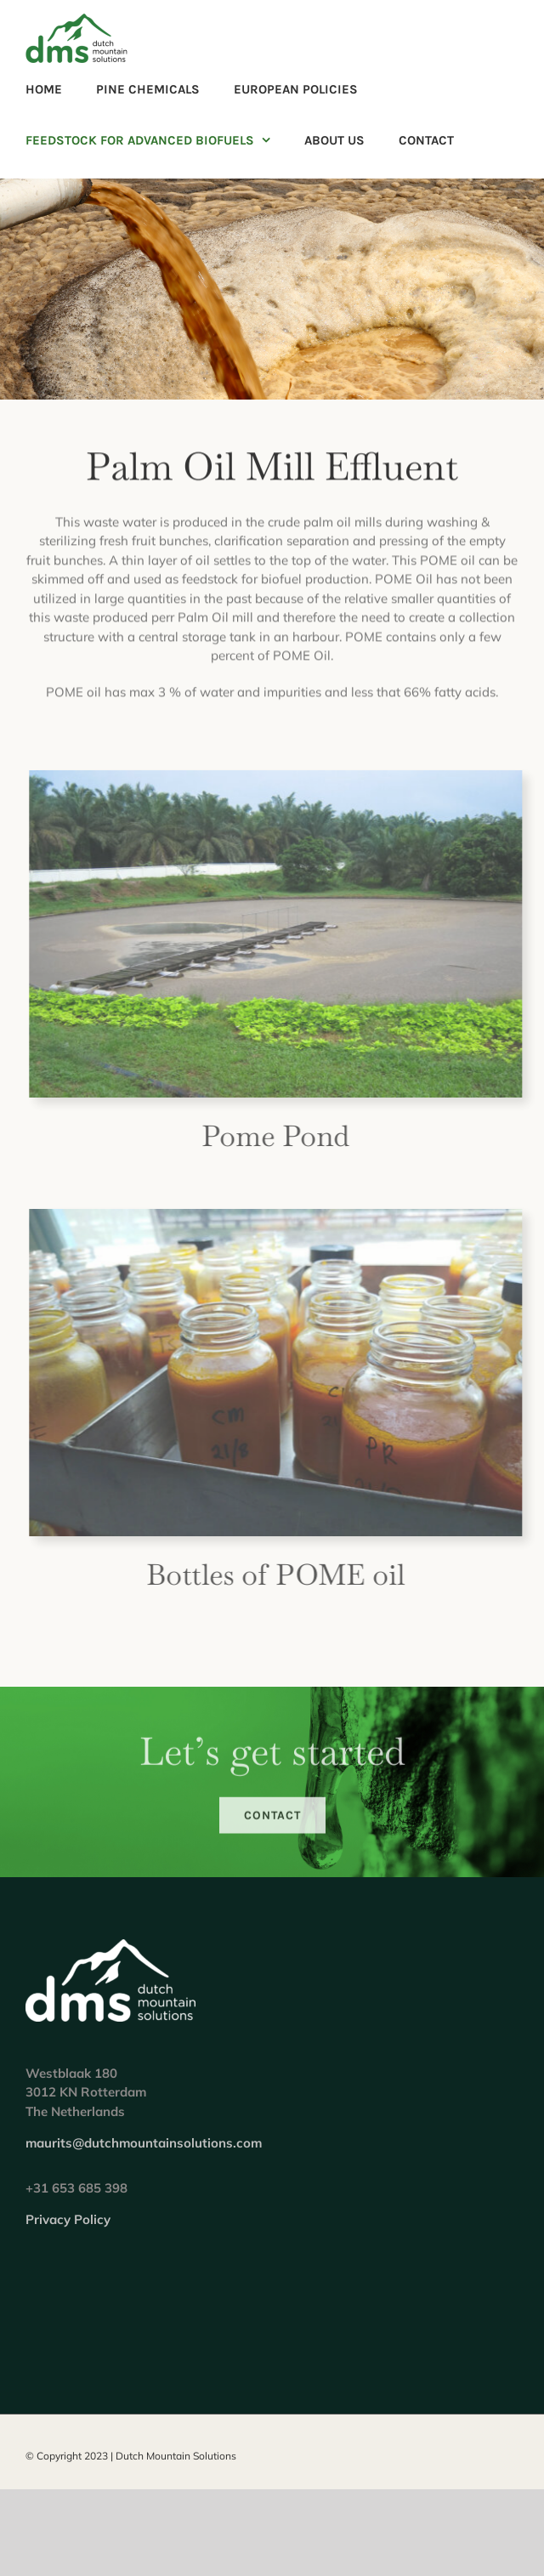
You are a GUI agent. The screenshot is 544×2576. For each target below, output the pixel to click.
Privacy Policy (68, 2219)
